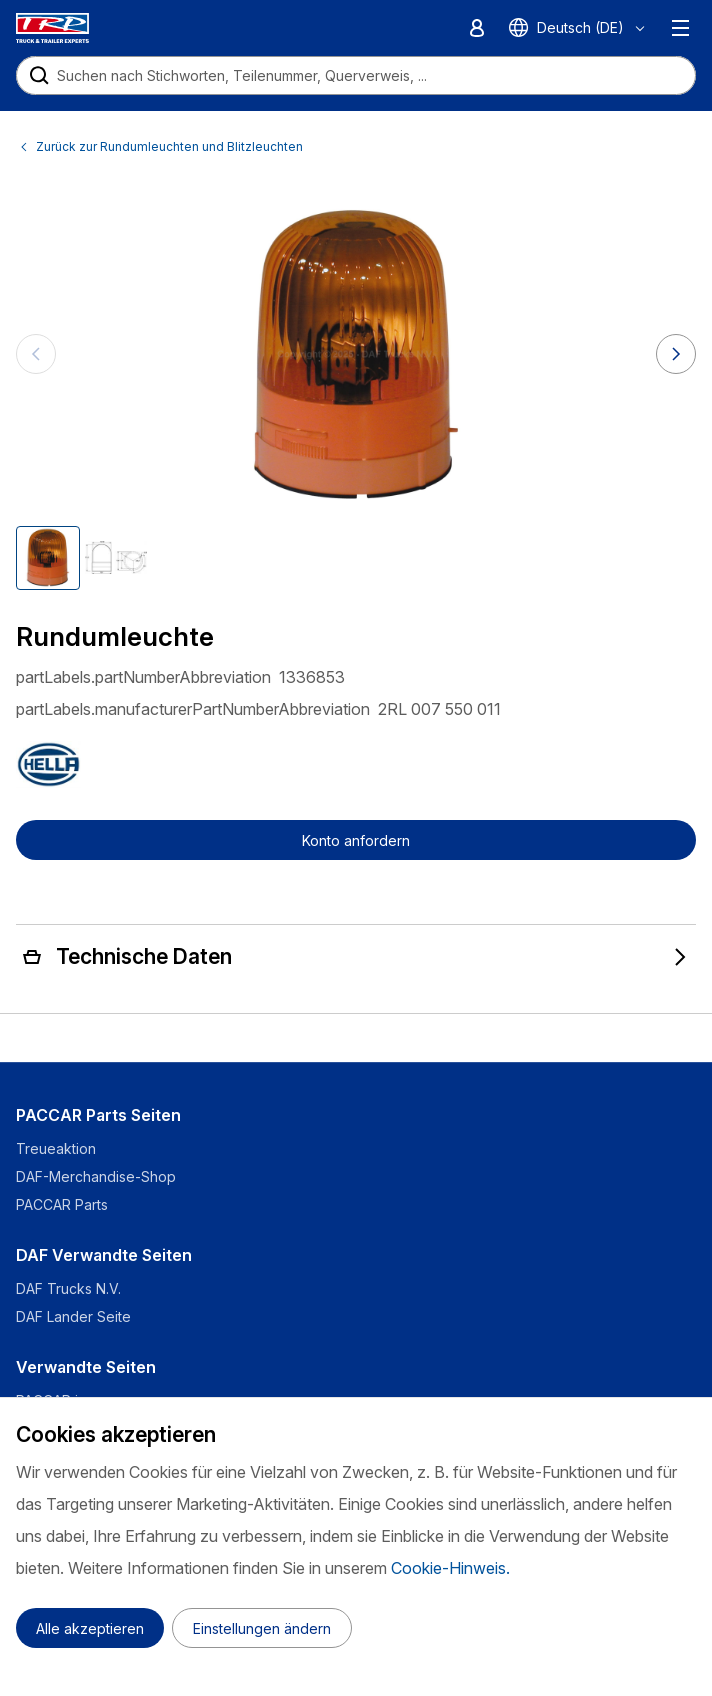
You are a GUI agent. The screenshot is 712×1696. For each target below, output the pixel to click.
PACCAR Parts (62, 1204)
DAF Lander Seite (73, 1316)
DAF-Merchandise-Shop (96, 1176)
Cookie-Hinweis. (450, 1568)
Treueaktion (56, 1148)
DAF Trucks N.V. (68, 1288)
